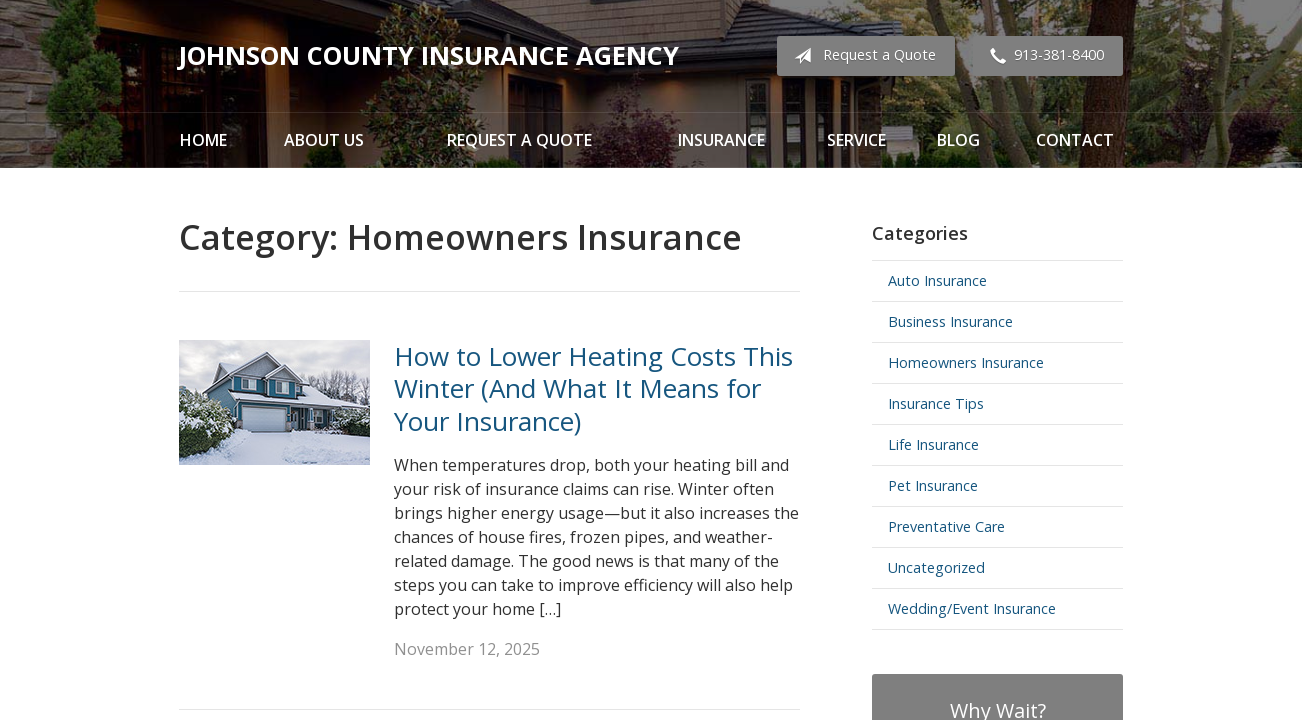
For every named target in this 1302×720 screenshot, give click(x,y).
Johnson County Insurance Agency (429, 55)
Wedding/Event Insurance (972, 608)
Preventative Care (946, 526)
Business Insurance (950, 321)
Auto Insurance (937, 280)
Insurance (721, 140)
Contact (1075, 140)
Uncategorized (936, 567)
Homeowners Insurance (966, 362)
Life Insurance (933, 444)
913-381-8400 (1043, 56)
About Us (324, 140)
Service (856, 140)
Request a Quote (861, 56)
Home (203, 140)
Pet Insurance (933, 485)
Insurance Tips (936, 403)
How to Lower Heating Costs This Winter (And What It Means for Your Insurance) (593, 388)
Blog (958, 140)
